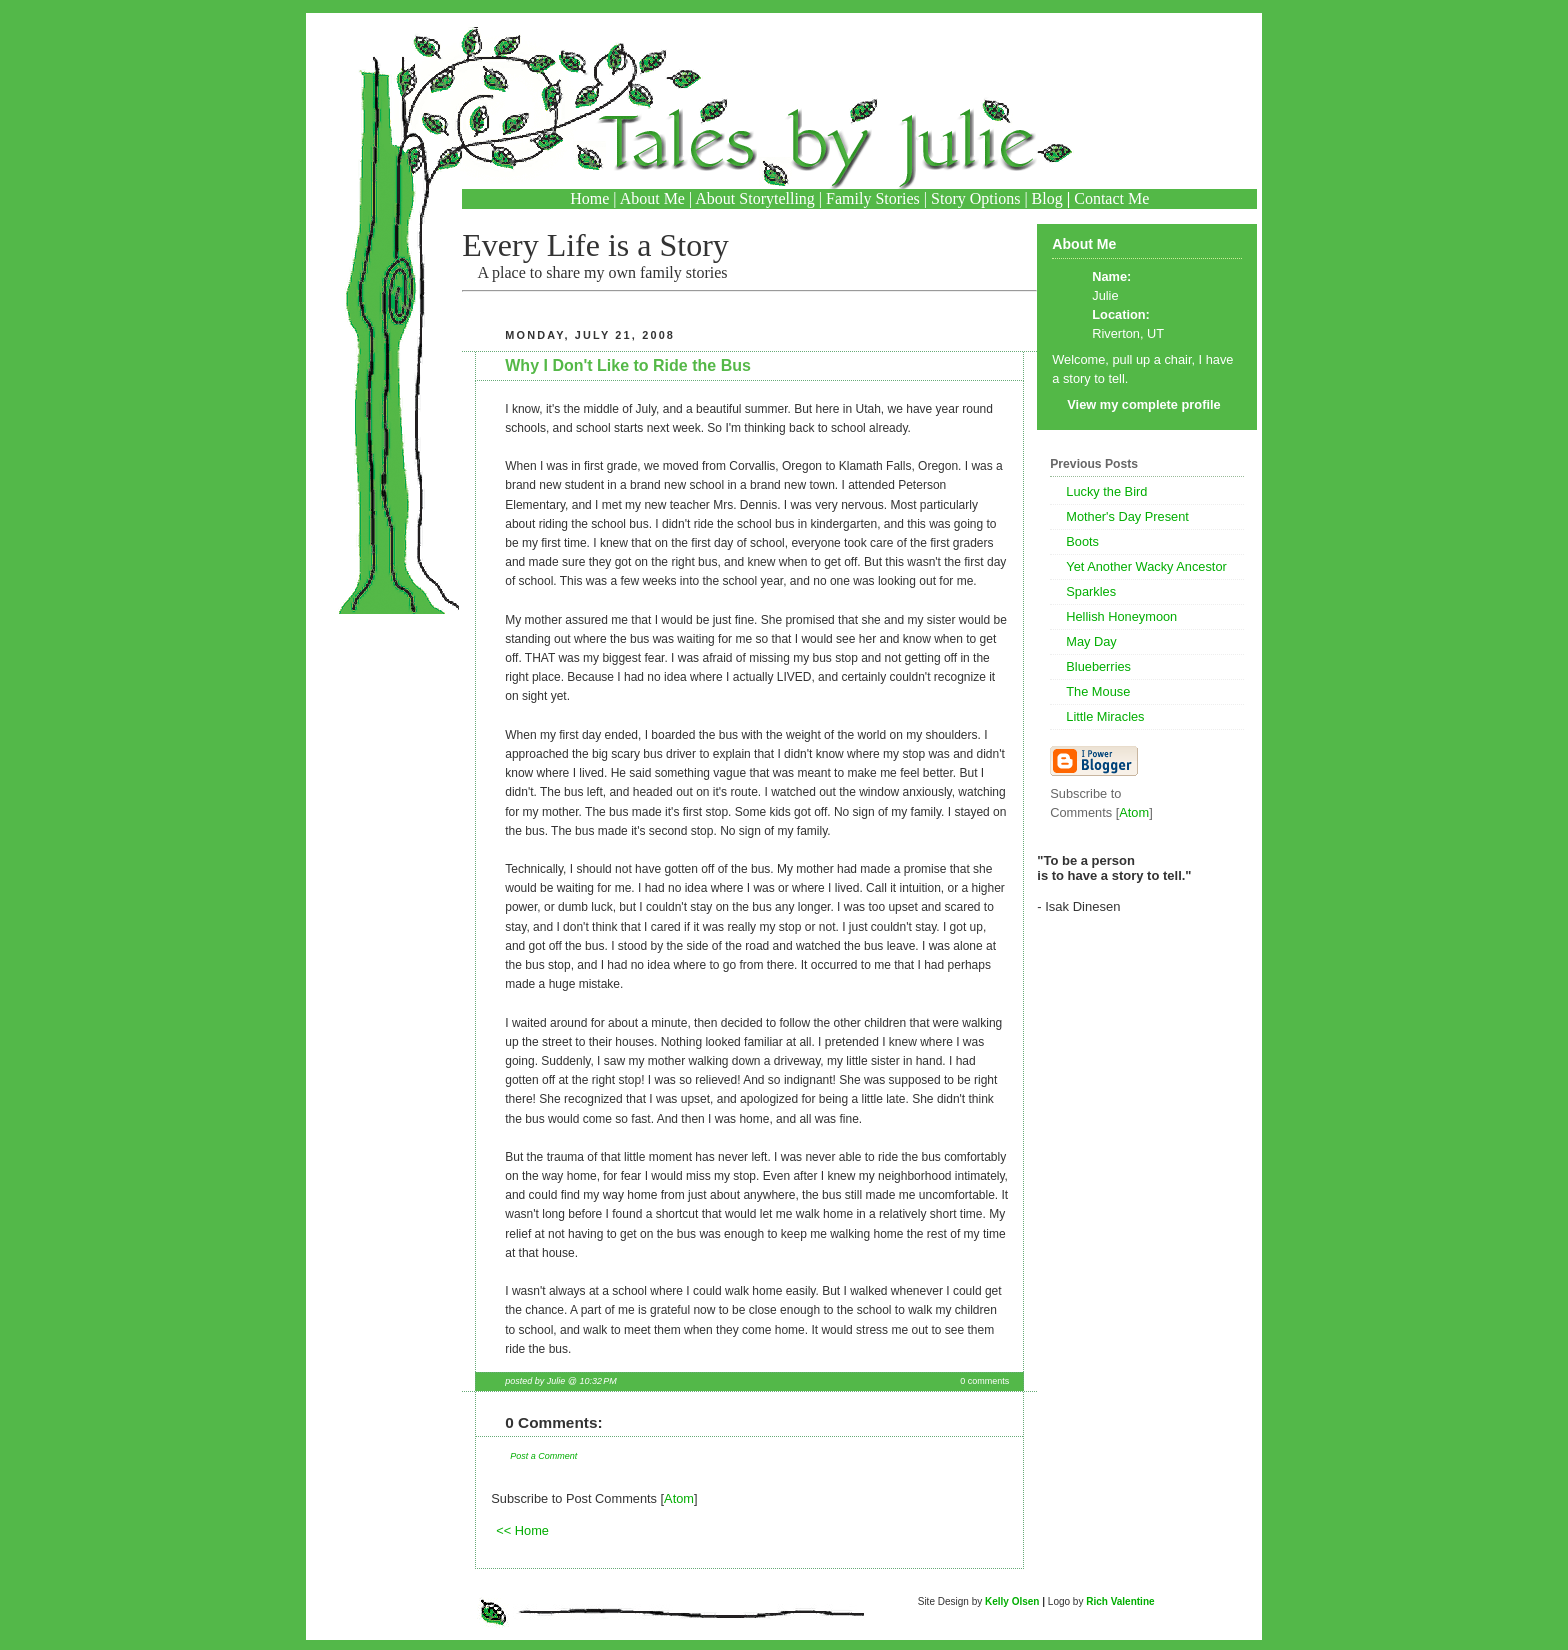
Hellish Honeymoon (1121, 616)
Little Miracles (1105, 716)
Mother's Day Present (1127, 516)
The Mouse (1098, 691)
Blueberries (1098, 666)
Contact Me (1111, 198)
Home (589, 198)
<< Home (522, 1530)
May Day (1091, 641)
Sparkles (1091, 591)
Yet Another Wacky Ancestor (1146, 566)
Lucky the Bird (1106, 491)
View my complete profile (1143, 404)
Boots (1082, 541)
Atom (679, 1498)
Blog (1047, 198)
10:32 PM (597, 1381)
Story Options (975, 198)
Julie (1105, 295)
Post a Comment (543, 1456)
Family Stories (873, 198)
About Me (652, 198)
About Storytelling (755, 198)
